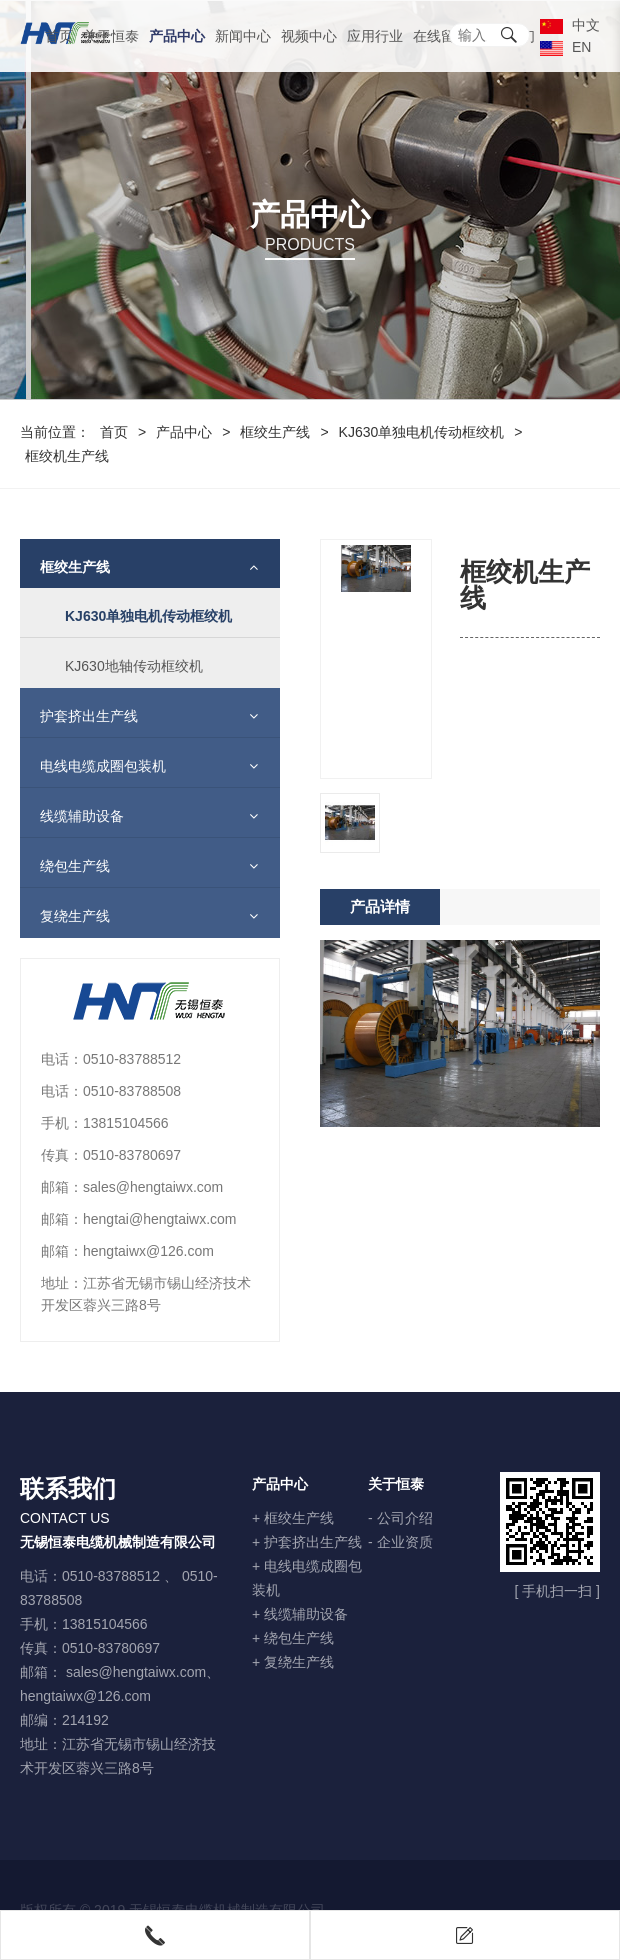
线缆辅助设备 (72, 816)
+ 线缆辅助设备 (300, 1614)
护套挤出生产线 (79, 716)
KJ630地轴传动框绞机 (124, 666)
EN (565, 47)
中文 (570, 25)
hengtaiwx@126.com (85, 1696)
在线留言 (441, 36)
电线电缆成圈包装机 (93, 766)
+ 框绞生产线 (293, 1518)
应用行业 (375, 36)
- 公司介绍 (400, 1518)
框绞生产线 (275, 432)
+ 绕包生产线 (293, 1638)
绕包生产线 (65, 866)
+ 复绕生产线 (293, 1662)
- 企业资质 (400, 1542)
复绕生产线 (65, 916)
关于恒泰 (111, 36)
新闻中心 (243, 36)
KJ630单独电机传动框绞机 (422, 432)
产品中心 (177, 36)
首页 (59, 36)
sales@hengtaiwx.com (136, 1672)
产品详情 (380, 985)
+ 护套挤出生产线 (307, 1542)
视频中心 (309, 36)
